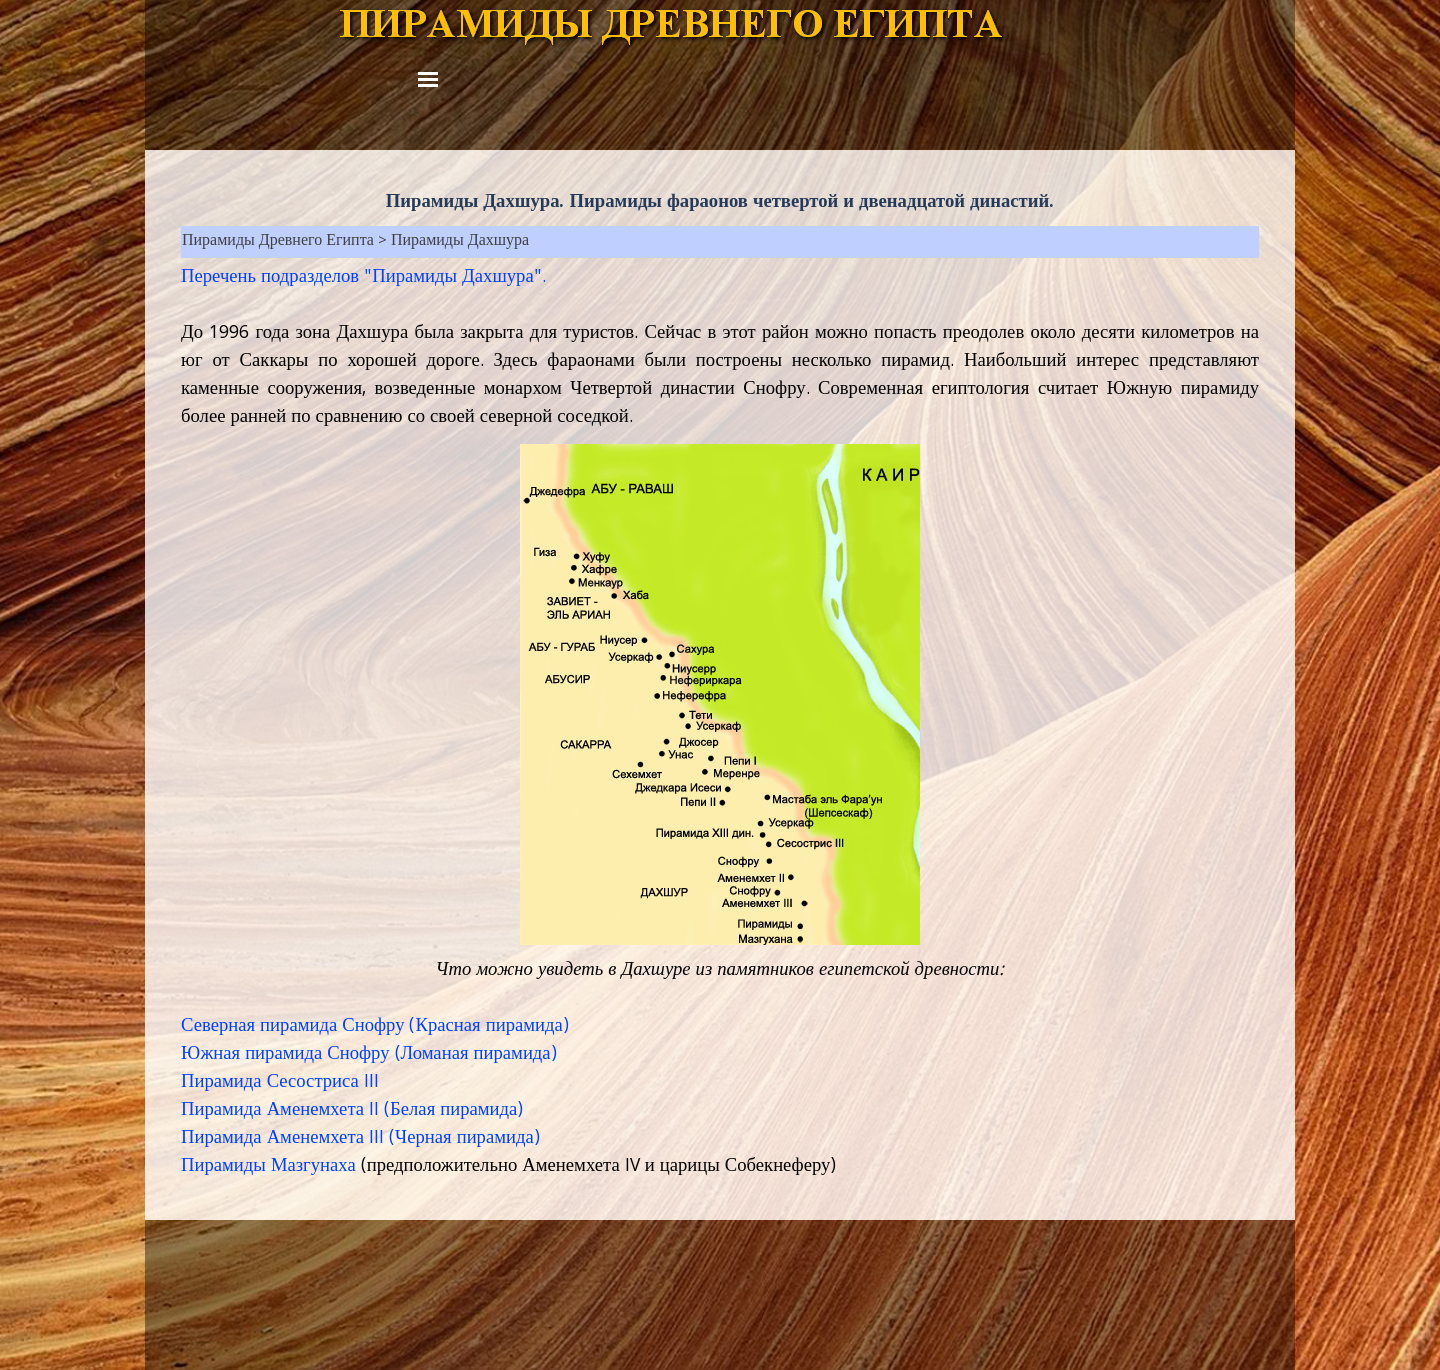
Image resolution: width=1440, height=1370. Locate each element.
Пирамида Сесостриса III (280, 1083)
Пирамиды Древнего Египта (278, 242)
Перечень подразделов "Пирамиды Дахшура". (363, 278)
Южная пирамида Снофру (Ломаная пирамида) (369, 1055)
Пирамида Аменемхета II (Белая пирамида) (352, 1111)
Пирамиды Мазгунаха (268, 1167)
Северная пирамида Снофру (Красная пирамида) (375, 1027)
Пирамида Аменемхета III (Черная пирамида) (360, 1139)
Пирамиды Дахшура (460, 242)
